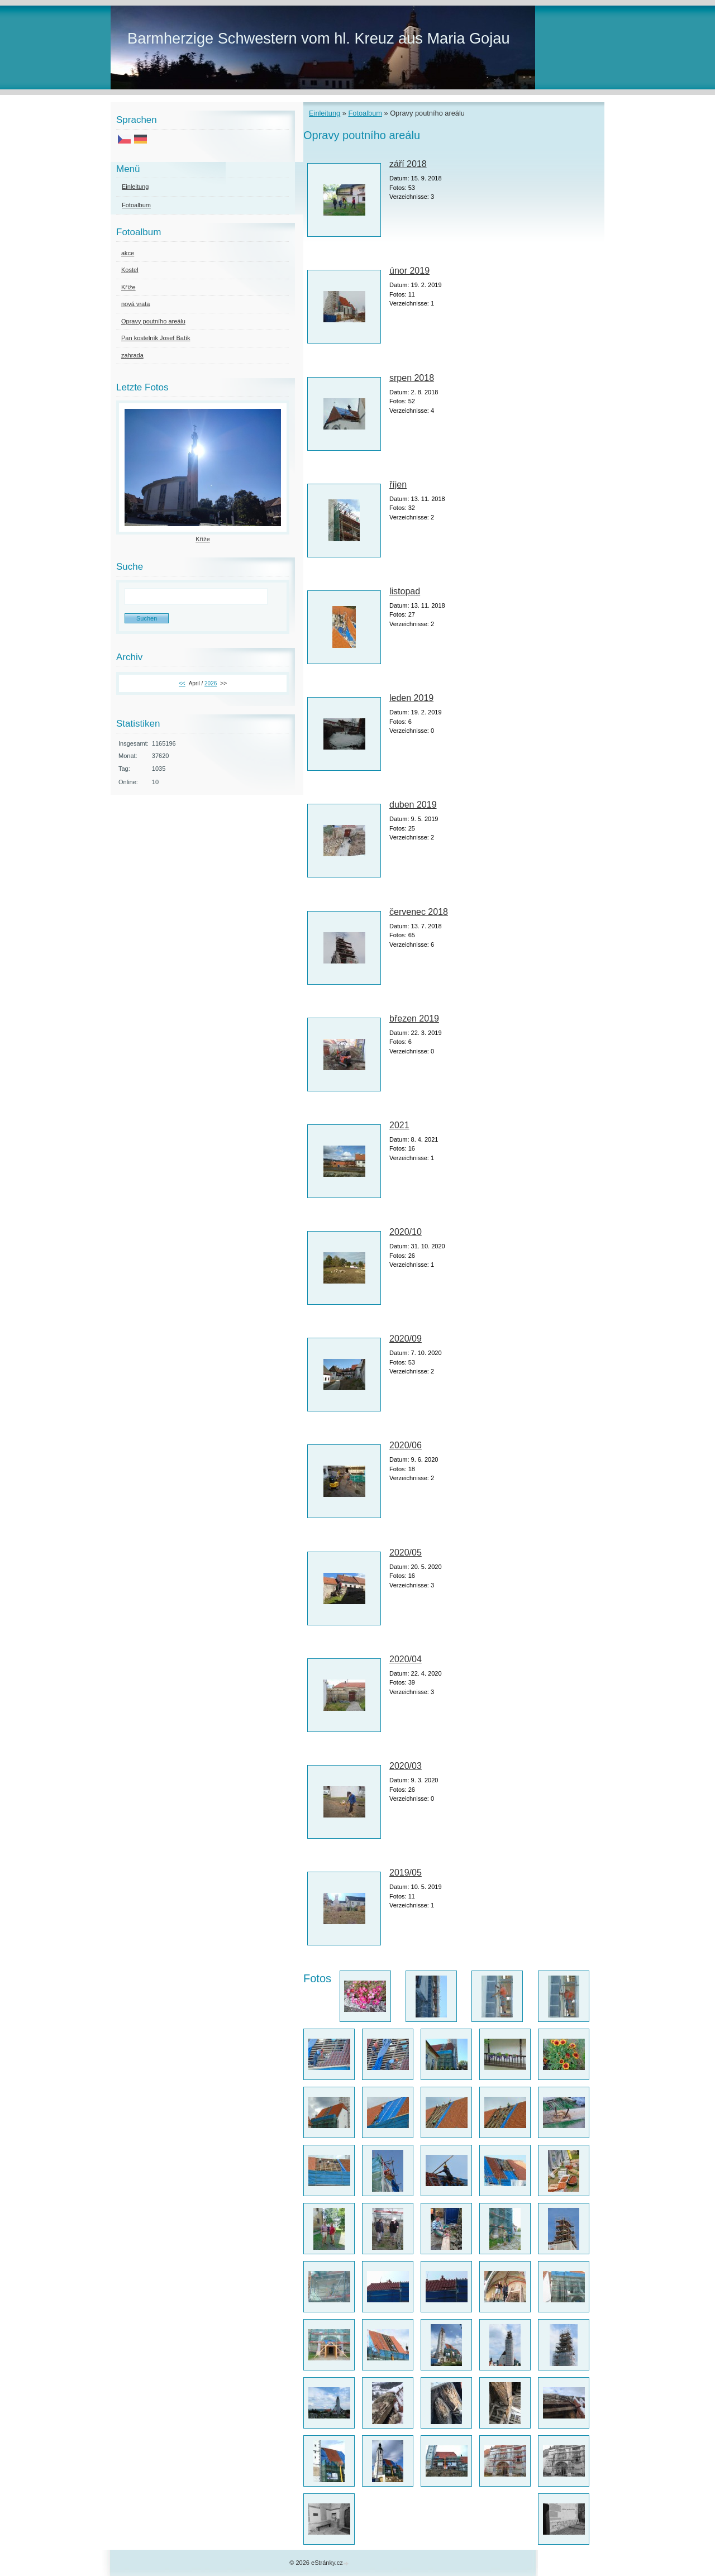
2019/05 (405, 1872)
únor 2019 (409, 270)
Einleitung (324, 113)
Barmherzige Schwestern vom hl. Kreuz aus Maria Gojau (318, 38)
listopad (404, 591)
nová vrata (135, 303)
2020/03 (405, 1766)
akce (127, 253)
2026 (210, 683)
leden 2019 (411, 698)
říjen (398, 484)
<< (182, 683)
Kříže (128, 287)
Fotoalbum (365, 113)
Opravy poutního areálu (153, 321)
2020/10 (405, 1232)
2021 (399, 1125)
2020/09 (405, 1338)
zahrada (132, 355)
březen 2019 (414, 1018)
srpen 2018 (411, 378)
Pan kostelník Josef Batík (155, 338)
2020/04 (405, 1659)
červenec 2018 (418, 912)
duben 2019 (413, 804)
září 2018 (408, 164)
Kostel (130, 269)
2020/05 (405, 1552)
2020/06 (405, 1445)
